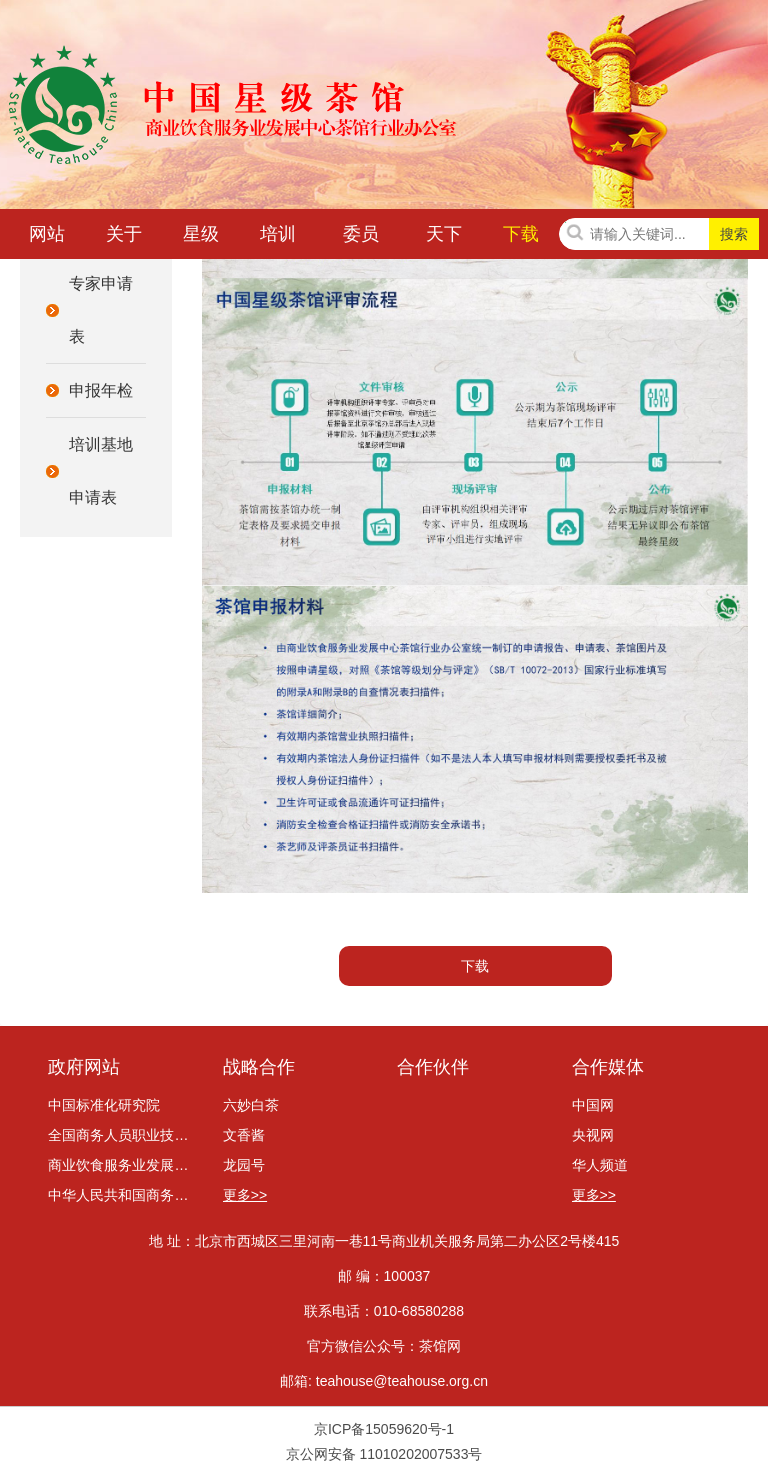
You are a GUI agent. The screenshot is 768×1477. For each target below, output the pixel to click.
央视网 (593, 1135)
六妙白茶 (251, 1105)
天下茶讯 (444, 238)
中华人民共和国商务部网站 (122, 1195)
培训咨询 (278, 238)
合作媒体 (608, 1067)
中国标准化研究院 (104, 1105)
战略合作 (259, 1067)
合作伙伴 (433, 1067)
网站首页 (47, 238)
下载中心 (521, 238)
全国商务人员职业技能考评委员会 (122, 1135)
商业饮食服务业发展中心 (122, 1165)
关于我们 (124, 238)
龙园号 (244, 1165)
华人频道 (600, 1165)
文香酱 (244, 1135)
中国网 (593, 1105)
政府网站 (84, 1067)
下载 (475, 966)
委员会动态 (361, 238)
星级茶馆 (201, 238)
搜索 (734, 234)
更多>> (245, 1195)
